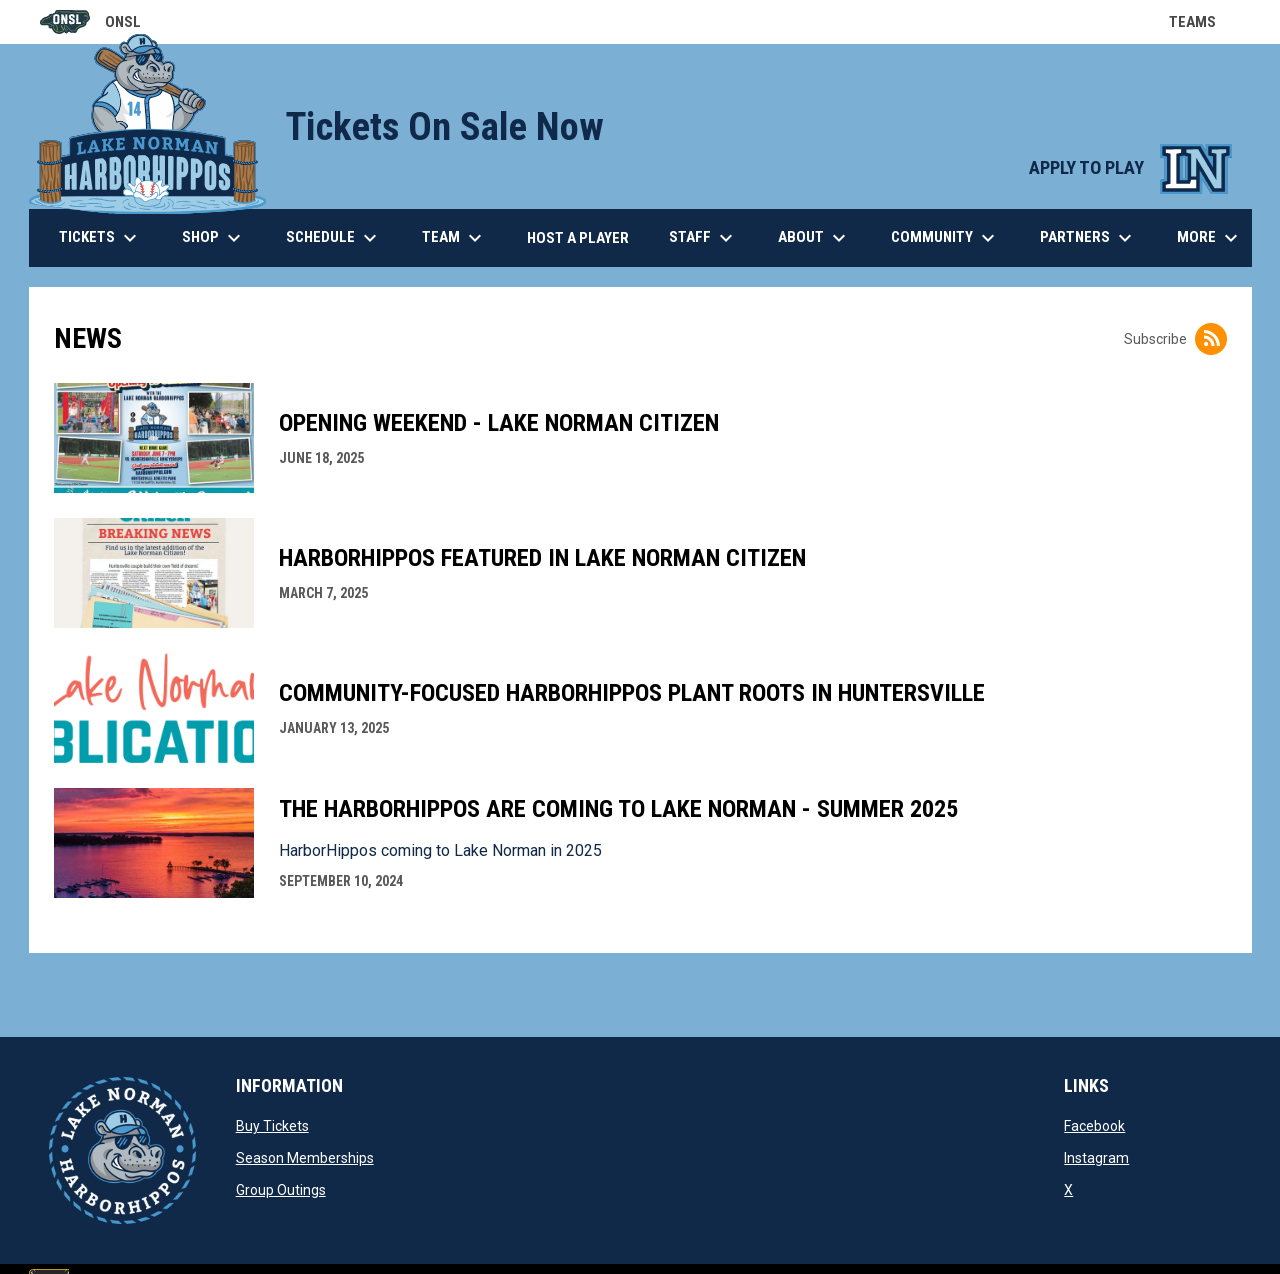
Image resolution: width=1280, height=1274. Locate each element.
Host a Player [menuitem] (578, 238)
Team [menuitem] (454, 238)
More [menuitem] (1210, 238)
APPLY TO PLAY (1130, 168)
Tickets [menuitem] (100, 238)
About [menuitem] (814, 238)
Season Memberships (305, 1158)
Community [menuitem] (945, 238)
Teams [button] (1204, 22)
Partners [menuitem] (1088, 238)
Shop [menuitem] (214, 238)
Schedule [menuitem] (334, 238)
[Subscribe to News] (1211, 339)
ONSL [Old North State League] (90, 22)
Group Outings (281, 1190)
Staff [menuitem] (703, 238)
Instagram (1096, 1158)
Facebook (1094, 1126)
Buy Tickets (272, 1126)
